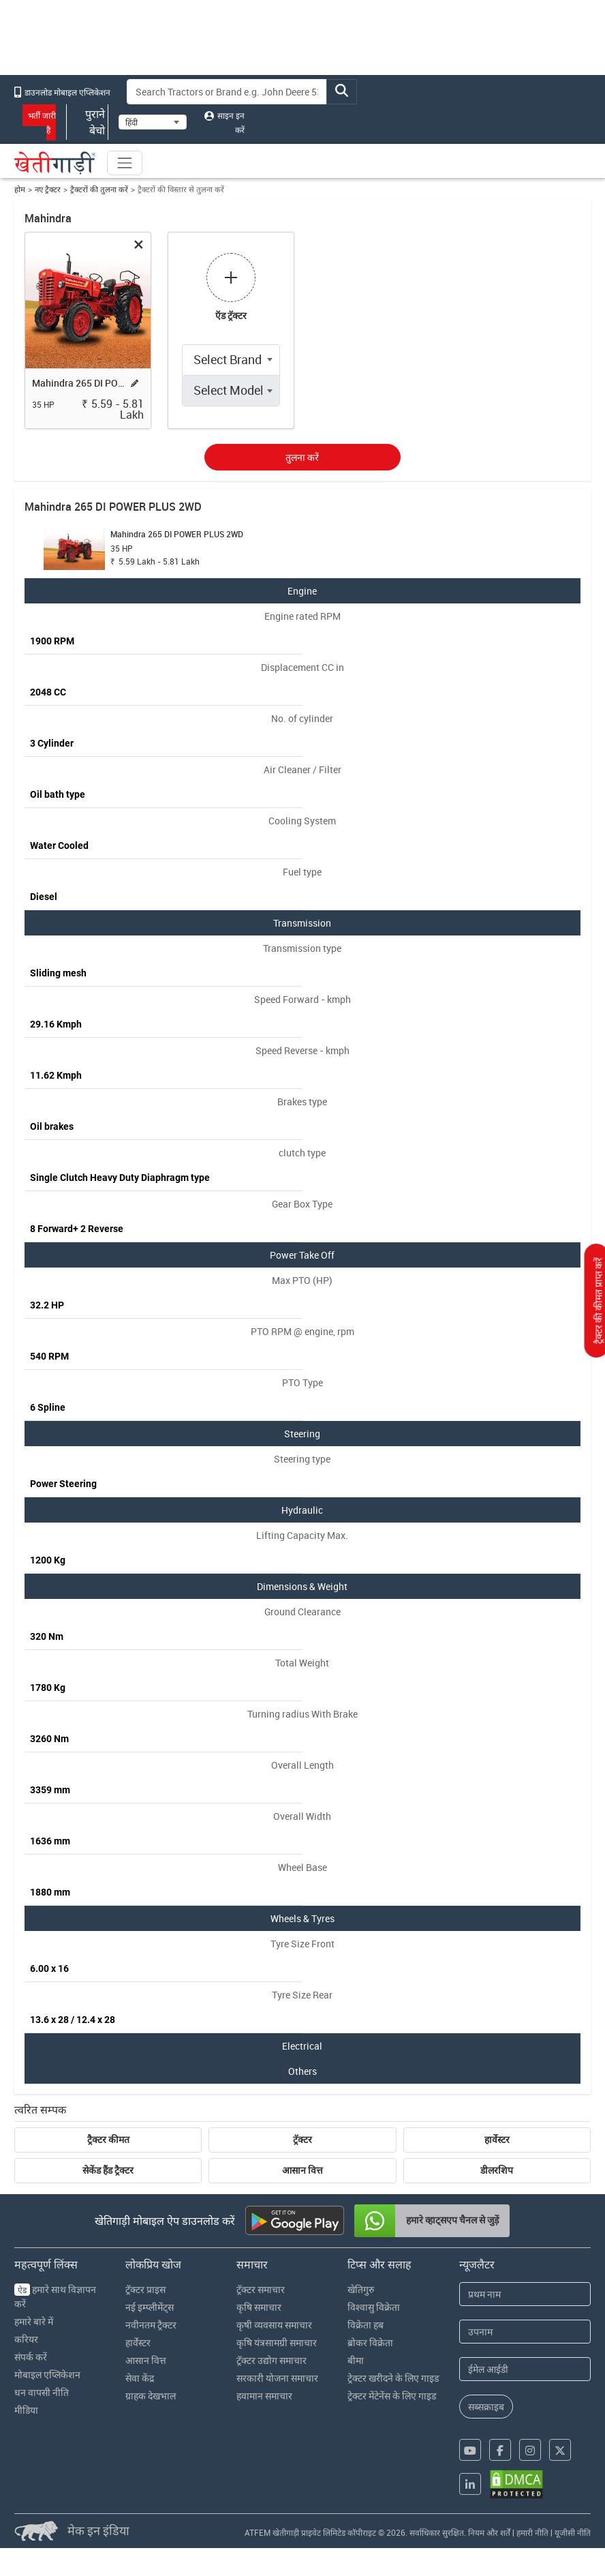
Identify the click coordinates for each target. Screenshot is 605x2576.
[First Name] (525, 2294)
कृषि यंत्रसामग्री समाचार (276, 2342)
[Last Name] (525, 2331)
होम (19, 189)
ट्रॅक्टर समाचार (260, 2289)
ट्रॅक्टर (302, 2139)
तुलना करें (302, 457)
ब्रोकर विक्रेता (370, 2342)
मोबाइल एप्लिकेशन (47, 2374)
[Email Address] (525, 2369)
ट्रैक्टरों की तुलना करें (99, 189)
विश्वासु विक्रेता (373, 2307)
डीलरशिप (496, 2170)
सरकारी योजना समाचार (277, 2377)
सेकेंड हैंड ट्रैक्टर (108, 2170)
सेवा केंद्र (139, 2377)
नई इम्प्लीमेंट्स (149, 2307)
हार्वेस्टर (497, 2139)
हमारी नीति (532, 2532)
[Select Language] (152, 122)
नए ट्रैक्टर (48, 189)
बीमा (355, 2360)
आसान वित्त (302, 2170)
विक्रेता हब (365, 2324)
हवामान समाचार (264, 2395)
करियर (26, 2339)
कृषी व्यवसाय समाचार (274, 2324)
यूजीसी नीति (573, 2532)
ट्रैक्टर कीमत (108, 2139)
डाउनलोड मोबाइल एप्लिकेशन (62, 92)
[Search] (227, 91)
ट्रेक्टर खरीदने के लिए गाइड (393, 2377)
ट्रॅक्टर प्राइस (145, 2289)
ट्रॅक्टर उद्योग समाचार (271, 2360)
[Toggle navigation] (124, 163)
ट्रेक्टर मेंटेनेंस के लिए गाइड (391, 2395)
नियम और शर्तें (489, 2532)
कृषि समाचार (258, 2307)
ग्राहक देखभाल (150, 2395)
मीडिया (26, 2409)
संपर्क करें (30, 2356)
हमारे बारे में (33, 2321)
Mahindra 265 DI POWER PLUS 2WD (78, 382)
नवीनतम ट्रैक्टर (150, 2324)
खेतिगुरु (360, 2289)
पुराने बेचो (87, 122)
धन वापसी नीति (41, 2392)
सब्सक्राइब (486, 2406)
